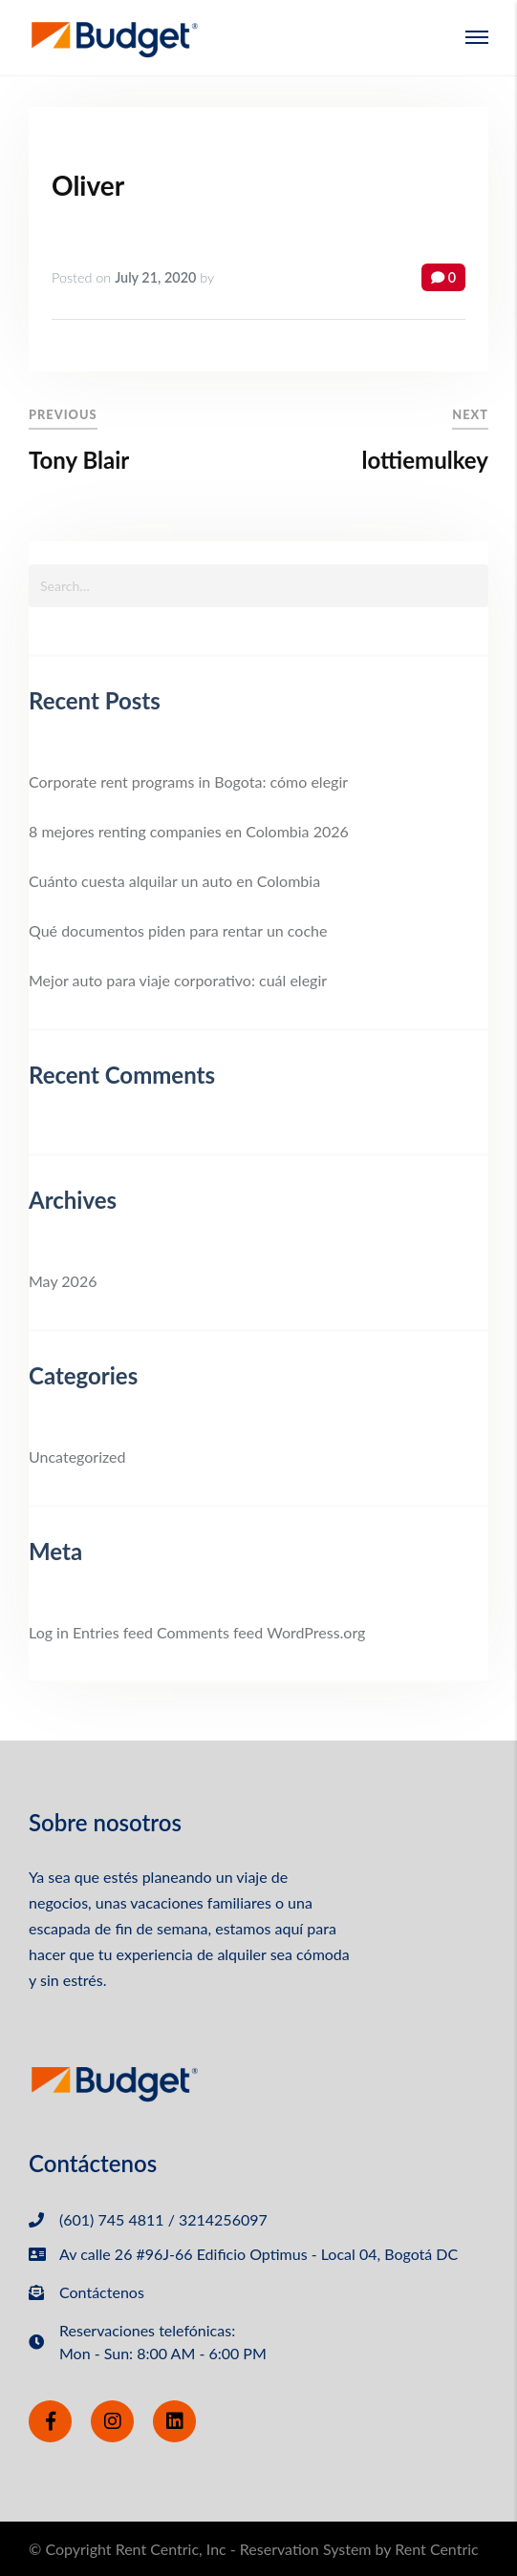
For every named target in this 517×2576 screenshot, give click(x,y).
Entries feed (113, 1632)
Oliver (88, 185)
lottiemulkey (425, 460)
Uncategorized (77, 1456)
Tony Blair (79, 460)
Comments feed (210, 1632)
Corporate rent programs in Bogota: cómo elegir (188, 781)
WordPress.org (316, 1632)
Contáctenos (101, 2292)
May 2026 (63, 1281)
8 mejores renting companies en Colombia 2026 (189, 831)
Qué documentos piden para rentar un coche (178, 930)
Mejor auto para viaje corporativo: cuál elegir (178, 980)
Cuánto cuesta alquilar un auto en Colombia (174, 881)
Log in (49, 1632)
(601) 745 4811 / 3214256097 (163, 2219)
